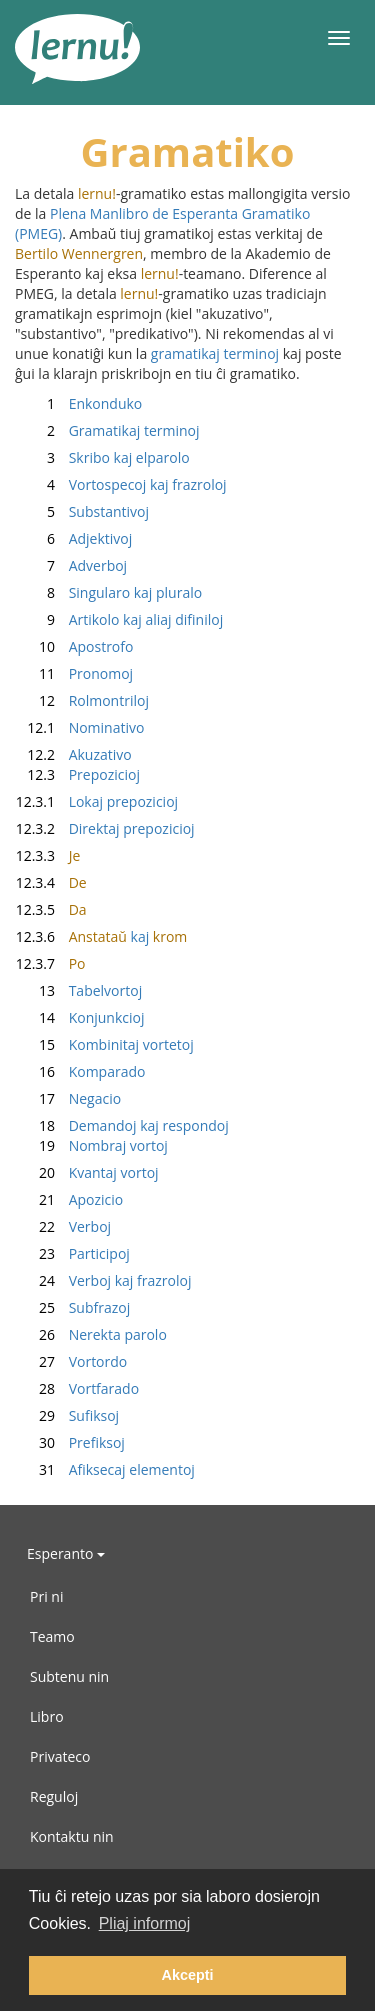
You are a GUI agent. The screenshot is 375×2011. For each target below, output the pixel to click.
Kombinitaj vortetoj (104, 1044)
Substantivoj (82, 511)
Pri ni (46, 1596)
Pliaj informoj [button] (145, 1923)
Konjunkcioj (79, 1017)
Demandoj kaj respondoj (122, 1125)
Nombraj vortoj (91, 1145)
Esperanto (66, 1553)
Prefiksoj (70, 1442)
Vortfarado (77, 1388)
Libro (47, 1716)
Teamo (52, 1636)
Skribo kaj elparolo (102, 457)
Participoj (72, 1253)
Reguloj (54, 1796)
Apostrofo (74, 646)
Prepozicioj (77, 774)
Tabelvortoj (78, 990)
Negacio (68, 1098)
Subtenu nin (69, 1676)
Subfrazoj (72, 1307)
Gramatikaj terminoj (107, 430)
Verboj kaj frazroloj (103, 1280)
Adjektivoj (73, 538)
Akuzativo (73, 754)
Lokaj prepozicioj (96, 801)
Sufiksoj (67, 1415)
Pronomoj (74, 673)
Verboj (63, 1226)
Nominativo (79, 727)
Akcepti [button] (188, 1975)
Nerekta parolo (91, 1334)
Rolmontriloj (82, 700)
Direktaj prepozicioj (105, 828)
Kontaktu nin (72, 1836)
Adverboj (71, 565)
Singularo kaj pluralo (108, 592)
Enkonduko (78, 403)
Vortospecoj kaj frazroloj (121, 484)
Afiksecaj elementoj (105, 1469)
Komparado (80, 1071)
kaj (101, 936)
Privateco (60, 1756)
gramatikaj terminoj (215, 353)
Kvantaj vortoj (87, 1172)
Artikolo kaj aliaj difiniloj (119, 619)
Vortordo (71, 1361)
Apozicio (69, 1199)
